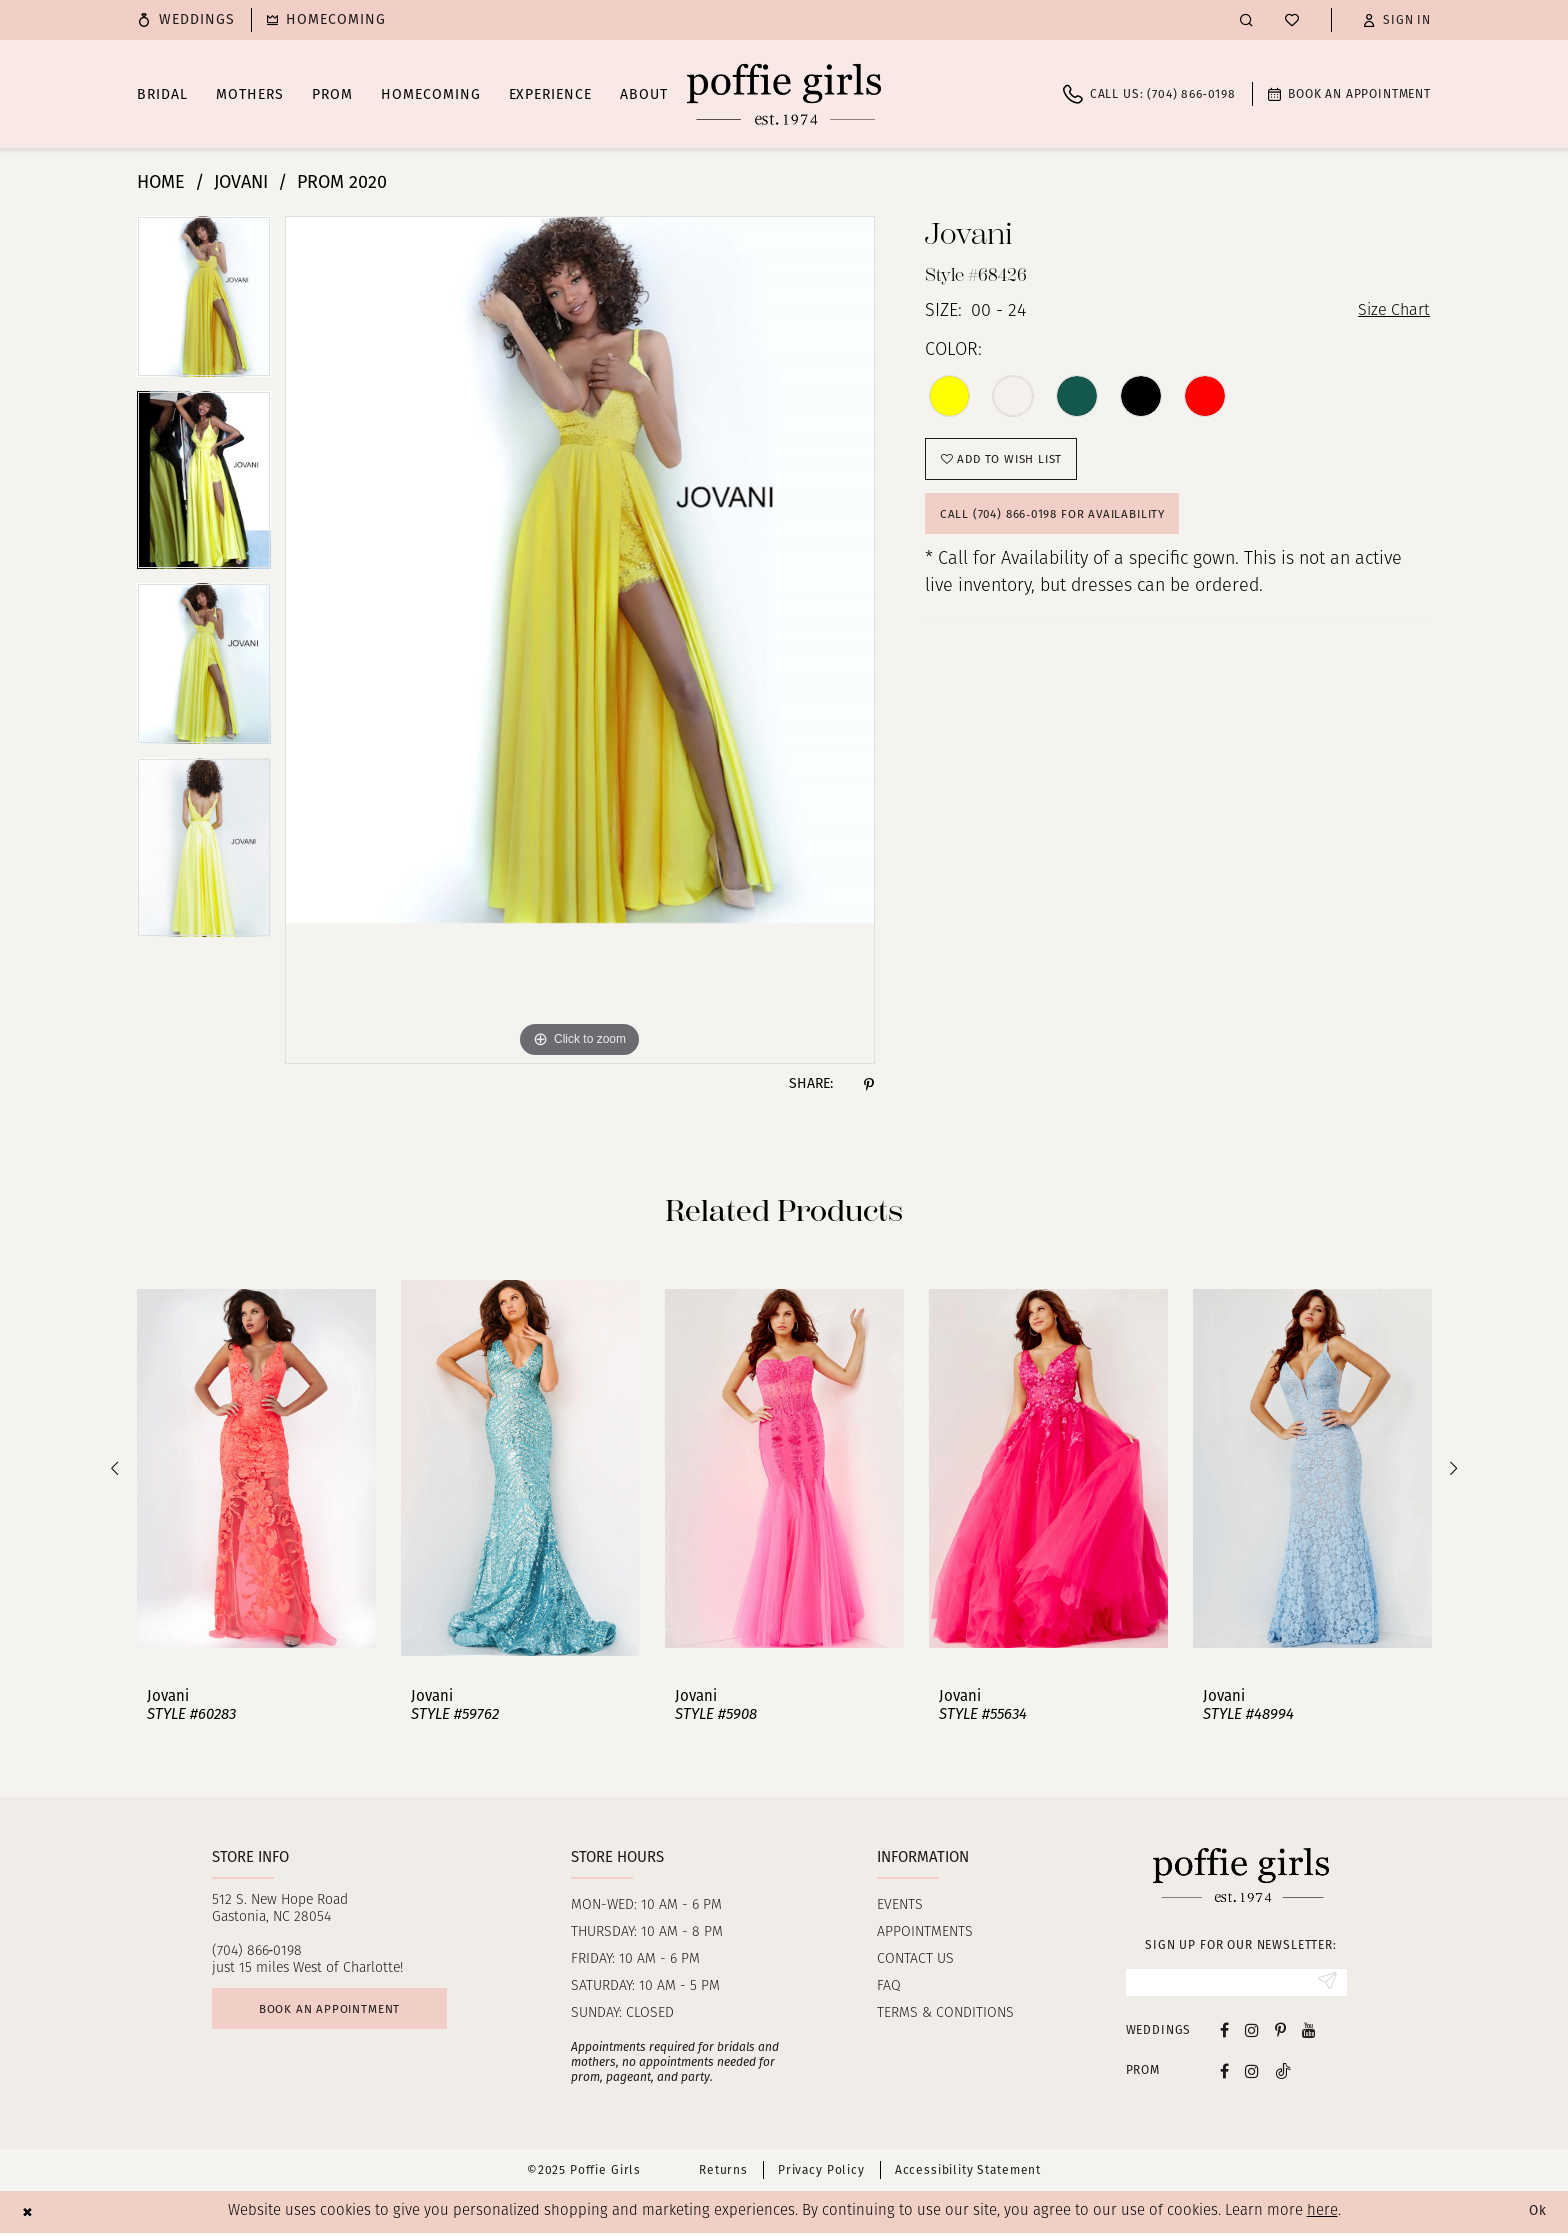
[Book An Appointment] (1349, 94)
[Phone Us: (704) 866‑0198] (1149, 94)
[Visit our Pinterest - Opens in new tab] (1280, 2032)
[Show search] (1246, 19)
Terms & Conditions (945, 2013)
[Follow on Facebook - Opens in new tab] (1224, 2073)
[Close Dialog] (29, 2214)
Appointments (925, 1932)
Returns (723, 2173)
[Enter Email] (1236, 1984)
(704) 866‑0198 (257, 1951)
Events (900, 1905)
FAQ (889, 1986)
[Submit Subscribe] (1325, 1984)
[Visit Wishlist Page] (1292, 20)
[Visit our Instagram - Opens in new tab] (1252, 2032)
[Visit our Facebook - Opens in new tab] (1224, 2032)
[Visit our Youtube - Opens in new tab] (1309, 2032)
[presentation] (256, 1468)
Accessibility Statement (968, 2173)
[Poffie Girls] (784, 94)
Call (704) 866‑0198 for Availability (1065, 525)
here (1322, 2214)
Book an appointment (343, 2012)
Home (161, 182)
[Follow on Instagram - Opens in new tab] (1252, 2073)
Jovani (241, 182)
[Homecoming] (326, 20)
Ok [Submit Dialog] (1536, 2215)
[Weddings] (186, 20)
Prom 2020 (342, 182)
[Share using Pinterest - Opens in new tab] (869, 1084)
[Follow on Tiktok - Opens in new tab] (1283, 2073)
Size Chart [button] (1389, 312)
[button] (1397, 20)
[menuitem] (186, 20)
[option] (204, 303)
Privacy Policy (821, 2173)
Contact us (915, 1959)
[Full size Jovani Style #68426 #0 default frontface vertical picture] (580, 640)
